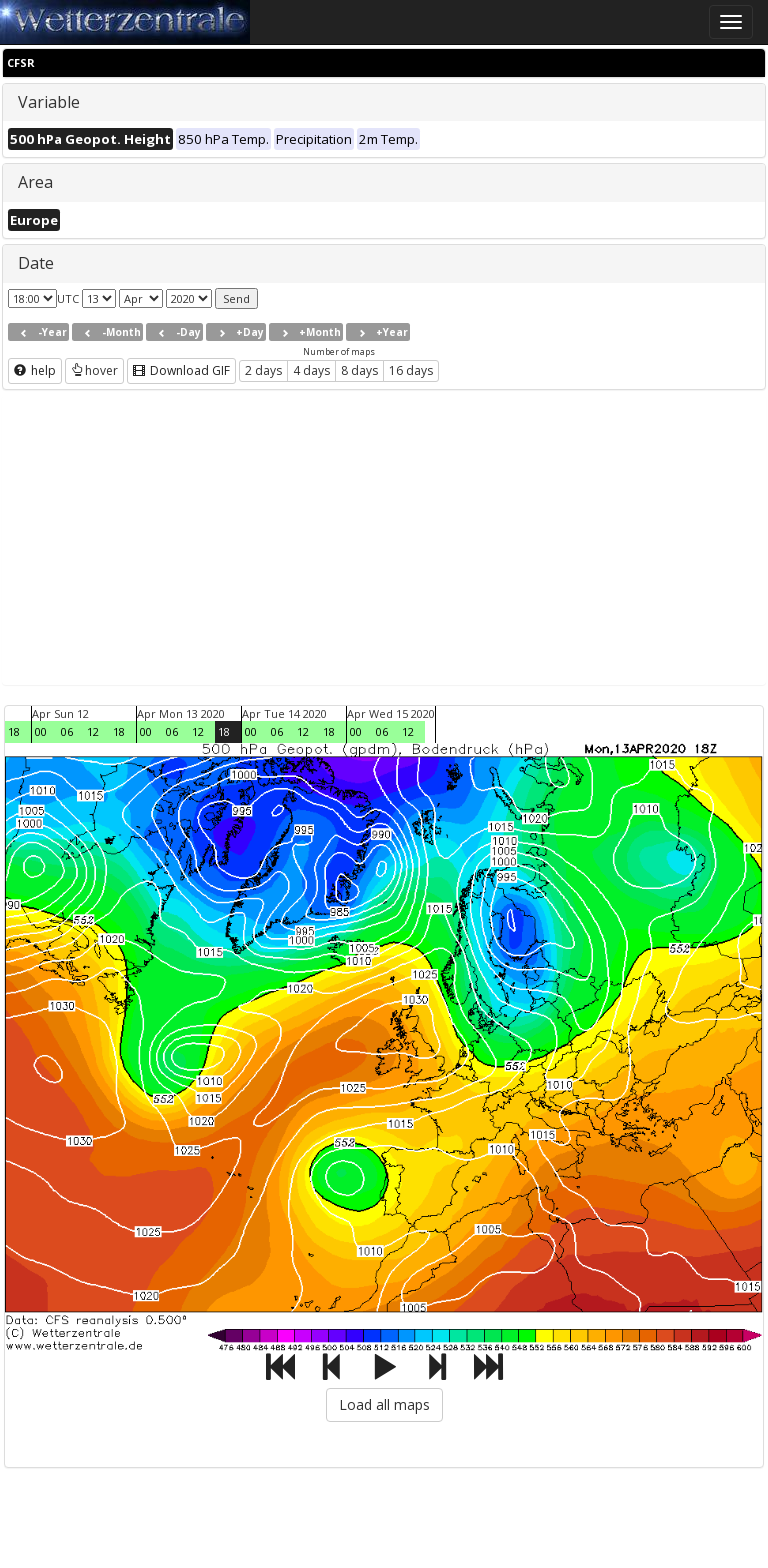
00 (41, 731)
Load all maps (384, 1404)
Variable (49, 102)
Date (36, 263)
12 (93, 731)
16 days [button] (411, 370)
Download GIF (181, 370)
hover (94, 370)
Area (35, 182)
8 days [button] (359, 370)
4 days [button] (311, 370)
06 (67, 731)
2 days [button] (263, 370)
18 (14, 731)
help (35, 370)
